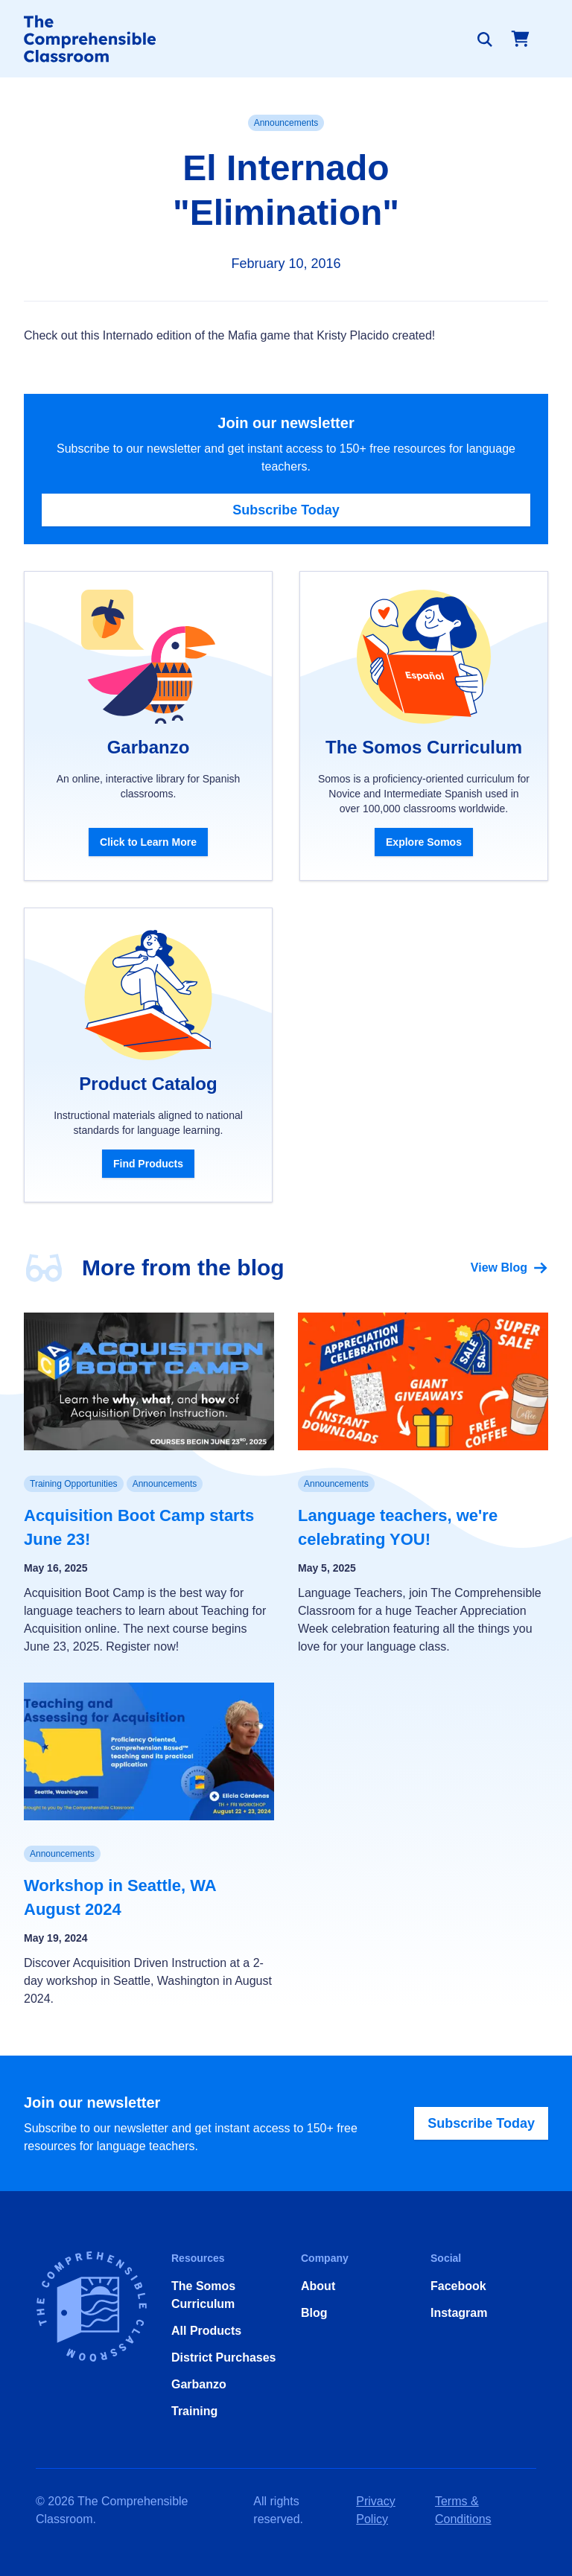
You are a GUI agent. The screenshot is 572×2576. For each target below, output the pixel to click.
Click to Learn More (148, 842)
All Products (206, 2330)
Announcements (286, 123)
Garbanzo (198, 2384)
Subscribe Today (286, 510)
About (318, 2286)
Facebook (458, 2286)
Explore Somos (424, 842)
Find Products (148, 1164)
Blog (314, 2312)
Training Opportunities (74, 1484)
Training (194, 2411)
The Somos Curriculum (203, 2295)
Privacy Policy (375, 2510)
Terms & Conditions (463, 2510)
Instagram (458, 2312)
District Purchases (223, 2357)
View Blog (509, 1267)
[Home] (90, 39)
